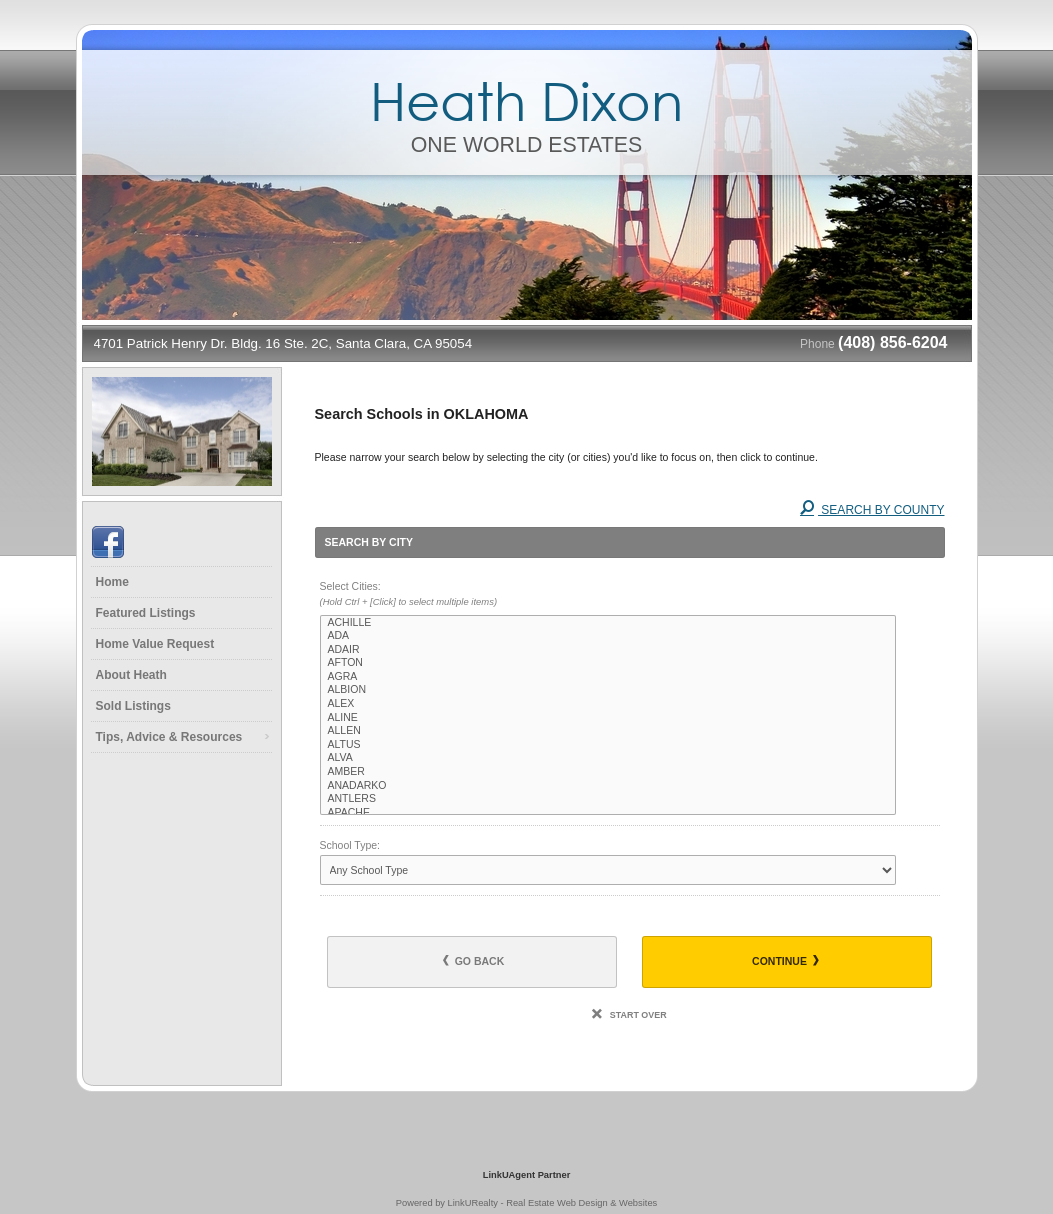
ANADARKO (608, 786)
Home (112, 582)
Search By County (872, 510)
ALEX (608, 704)
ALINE (608, 718)
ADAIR (608, 650)
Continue (785, 961)
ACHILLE (608, 623)
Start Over (629, 1015)
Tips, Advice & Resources (169, 737)
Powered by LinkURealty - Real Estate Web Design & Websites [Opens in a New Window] (526, 1203)
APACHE (608, 813)
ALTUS (608, 745)
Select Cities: (630, 595)
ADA (608, 636)
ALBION (608, 690)
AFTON (608, 663)
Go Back (474, 961)
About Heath (131, 675)
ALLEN (608, 731)
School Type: (350, 845)
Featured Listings (146, 613)
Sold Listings (133, 706)
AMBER (608, 772)
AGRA (608, 677)
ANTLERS (608, 799)
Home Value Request (155, 644)
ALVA (608, 758)
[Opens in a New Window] (527, 1146)
